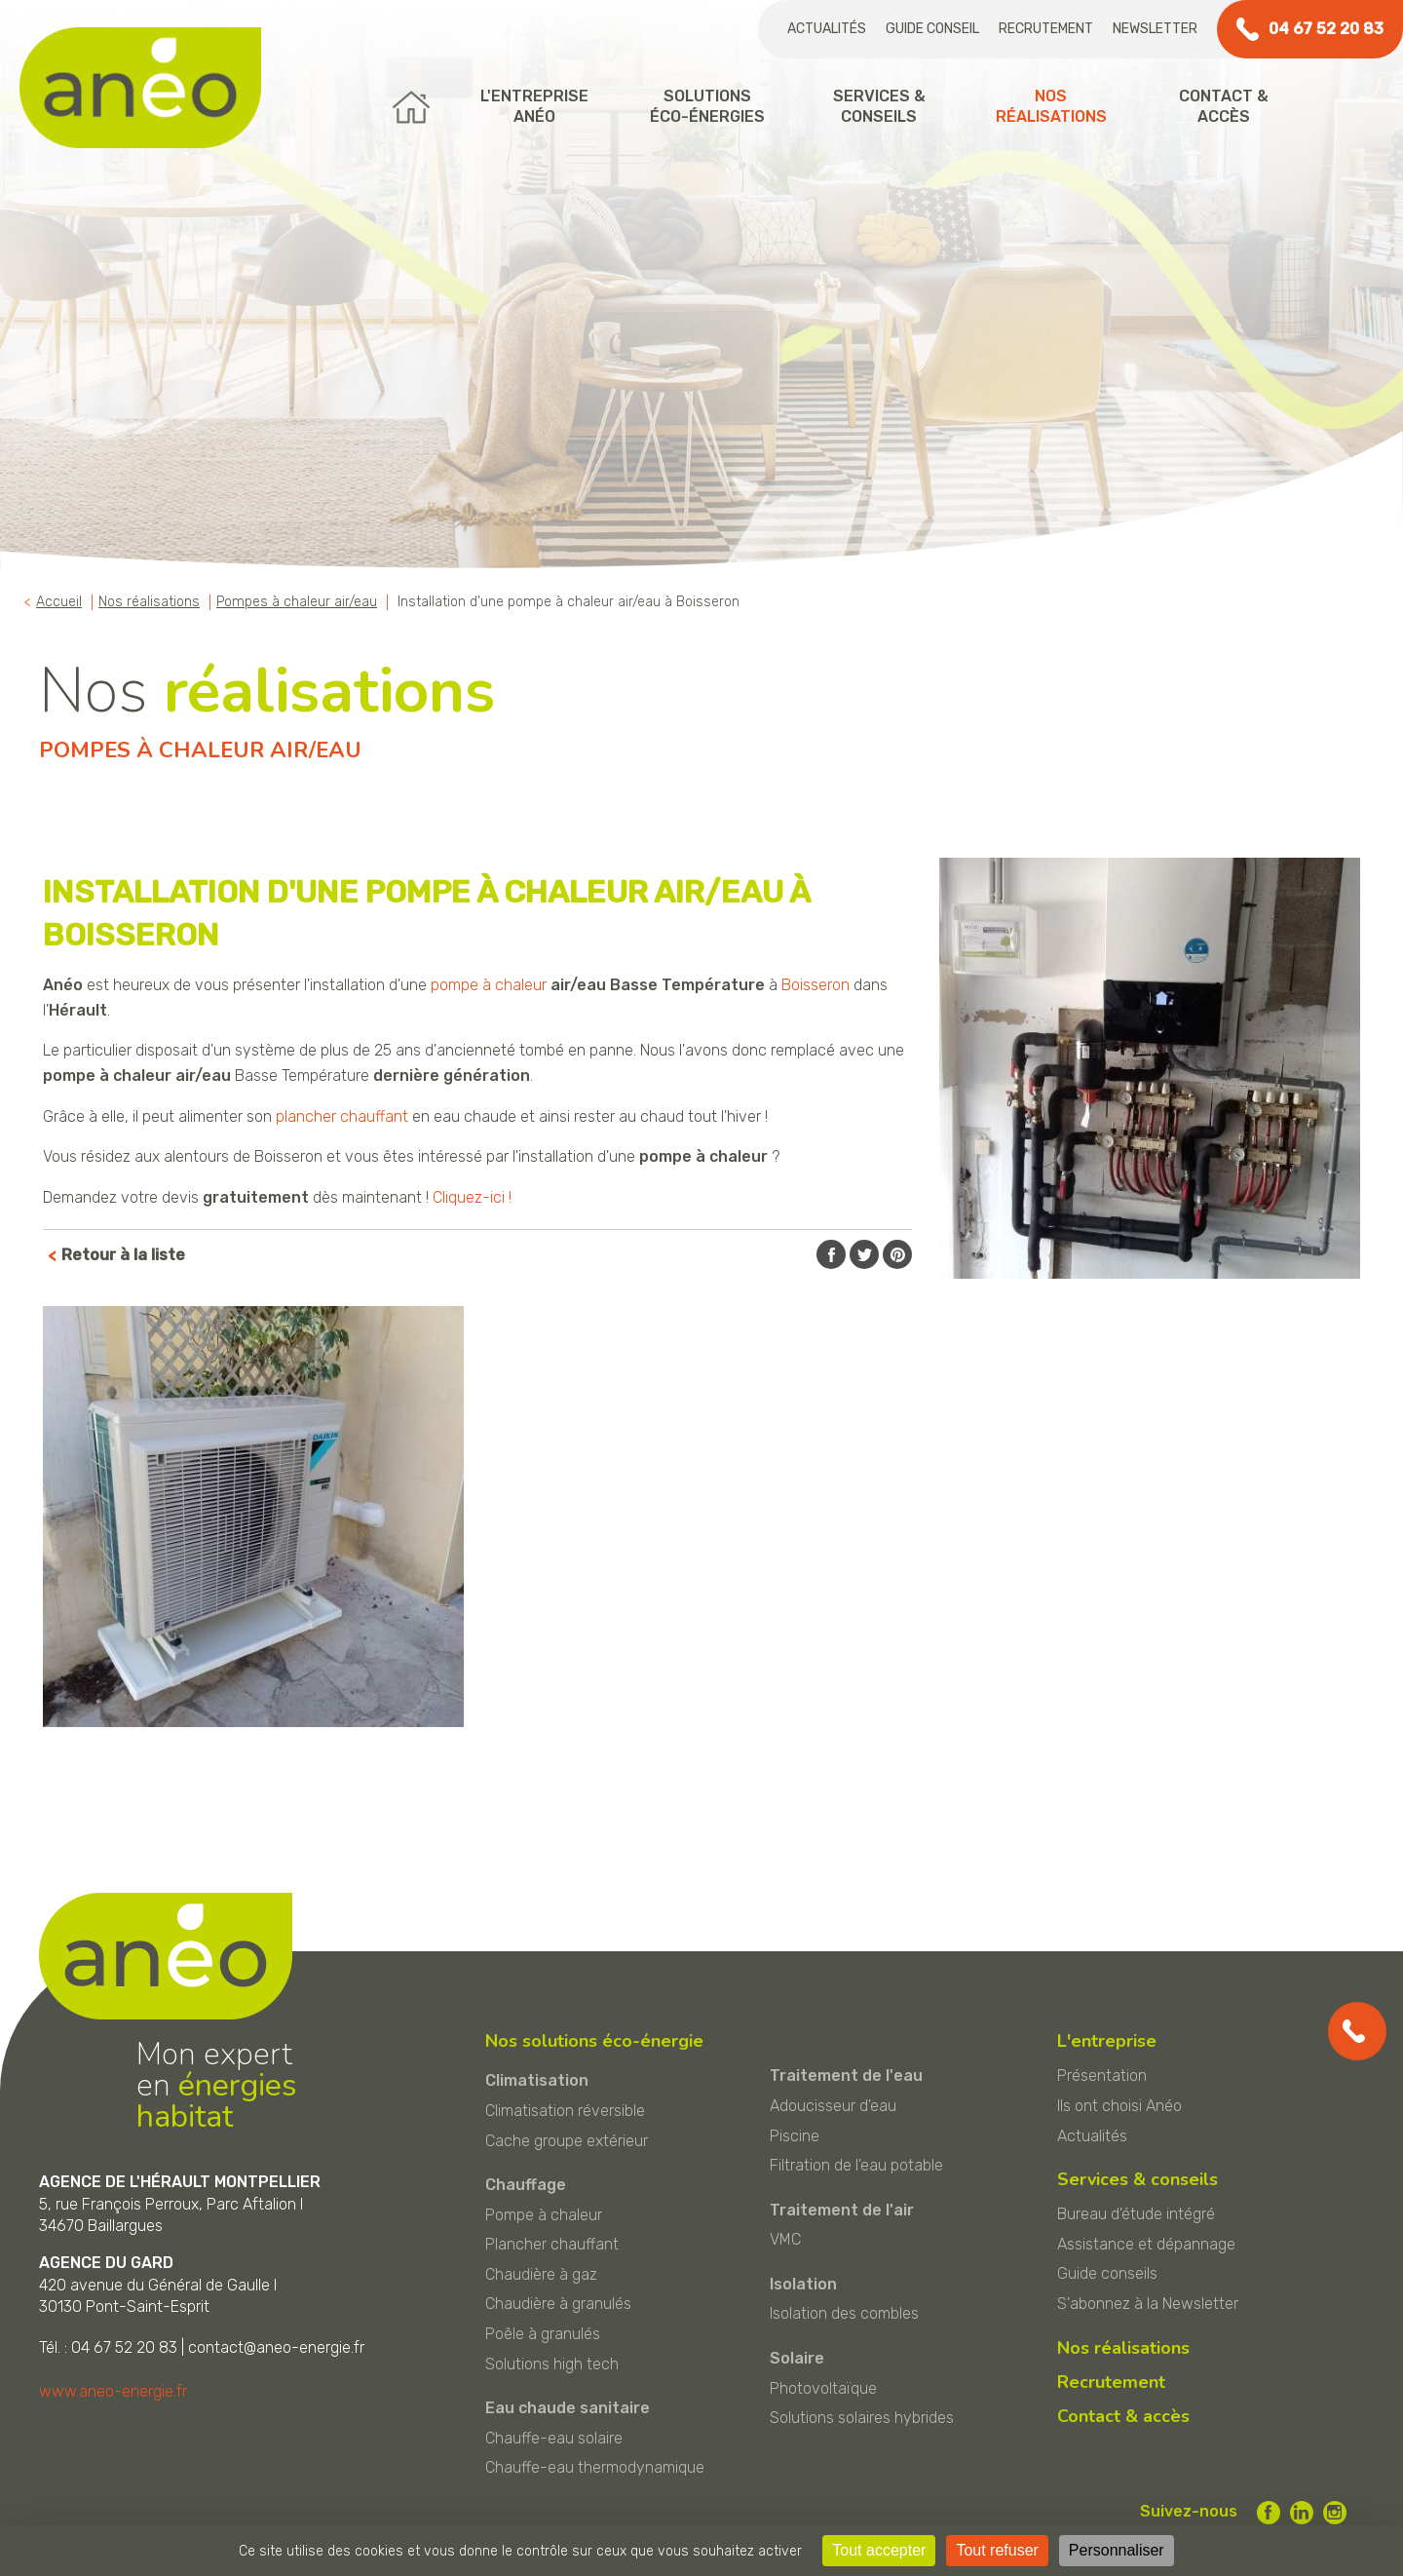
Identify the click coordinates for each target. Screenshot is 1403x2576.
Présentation (1102, 2075)
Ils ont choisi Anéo (1119, 2105)
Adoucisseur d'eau (833, 2105)
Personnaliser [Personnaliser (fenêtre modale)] (1116, 2550)
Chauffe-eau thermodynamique (594, 2467)
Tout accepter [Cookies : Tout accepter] (879, 2550)
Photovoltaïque (823, 2388)
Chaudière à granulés (558, 2303)
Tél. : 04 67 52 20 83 (108, 2347)
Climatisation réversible (565, 2110)
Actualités (826, 28)
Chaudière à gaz (541, 2274)
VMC (785, 2239)
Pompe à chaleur (543, 2215)
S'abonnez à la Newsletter (1147, 2303)
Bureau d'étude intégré (1136, 2214)
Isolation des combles (844, 2313)
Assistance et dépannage (1146, 2244)
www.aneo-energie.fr (113, 2391)
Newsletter (1155, 28)
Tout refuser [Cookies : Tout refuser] (997, 2550)
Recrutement (1046, 28)
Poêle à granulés (542, 2334)
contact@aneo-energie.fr (276, 2347)
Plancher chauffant (552, 2244)
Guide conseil (932, 28)
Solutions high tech (552, 2364)
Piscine (794, 2136)
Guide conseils (1107, 2273)
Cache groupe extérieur (566, 2141)
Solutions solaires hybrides (862, 2417)
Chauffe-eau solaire (554, 2438)
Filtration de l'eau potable (856, 2165)
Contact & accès (1123, 2416)
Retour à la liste (123, 1255)
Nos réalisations (1123, 2348)
